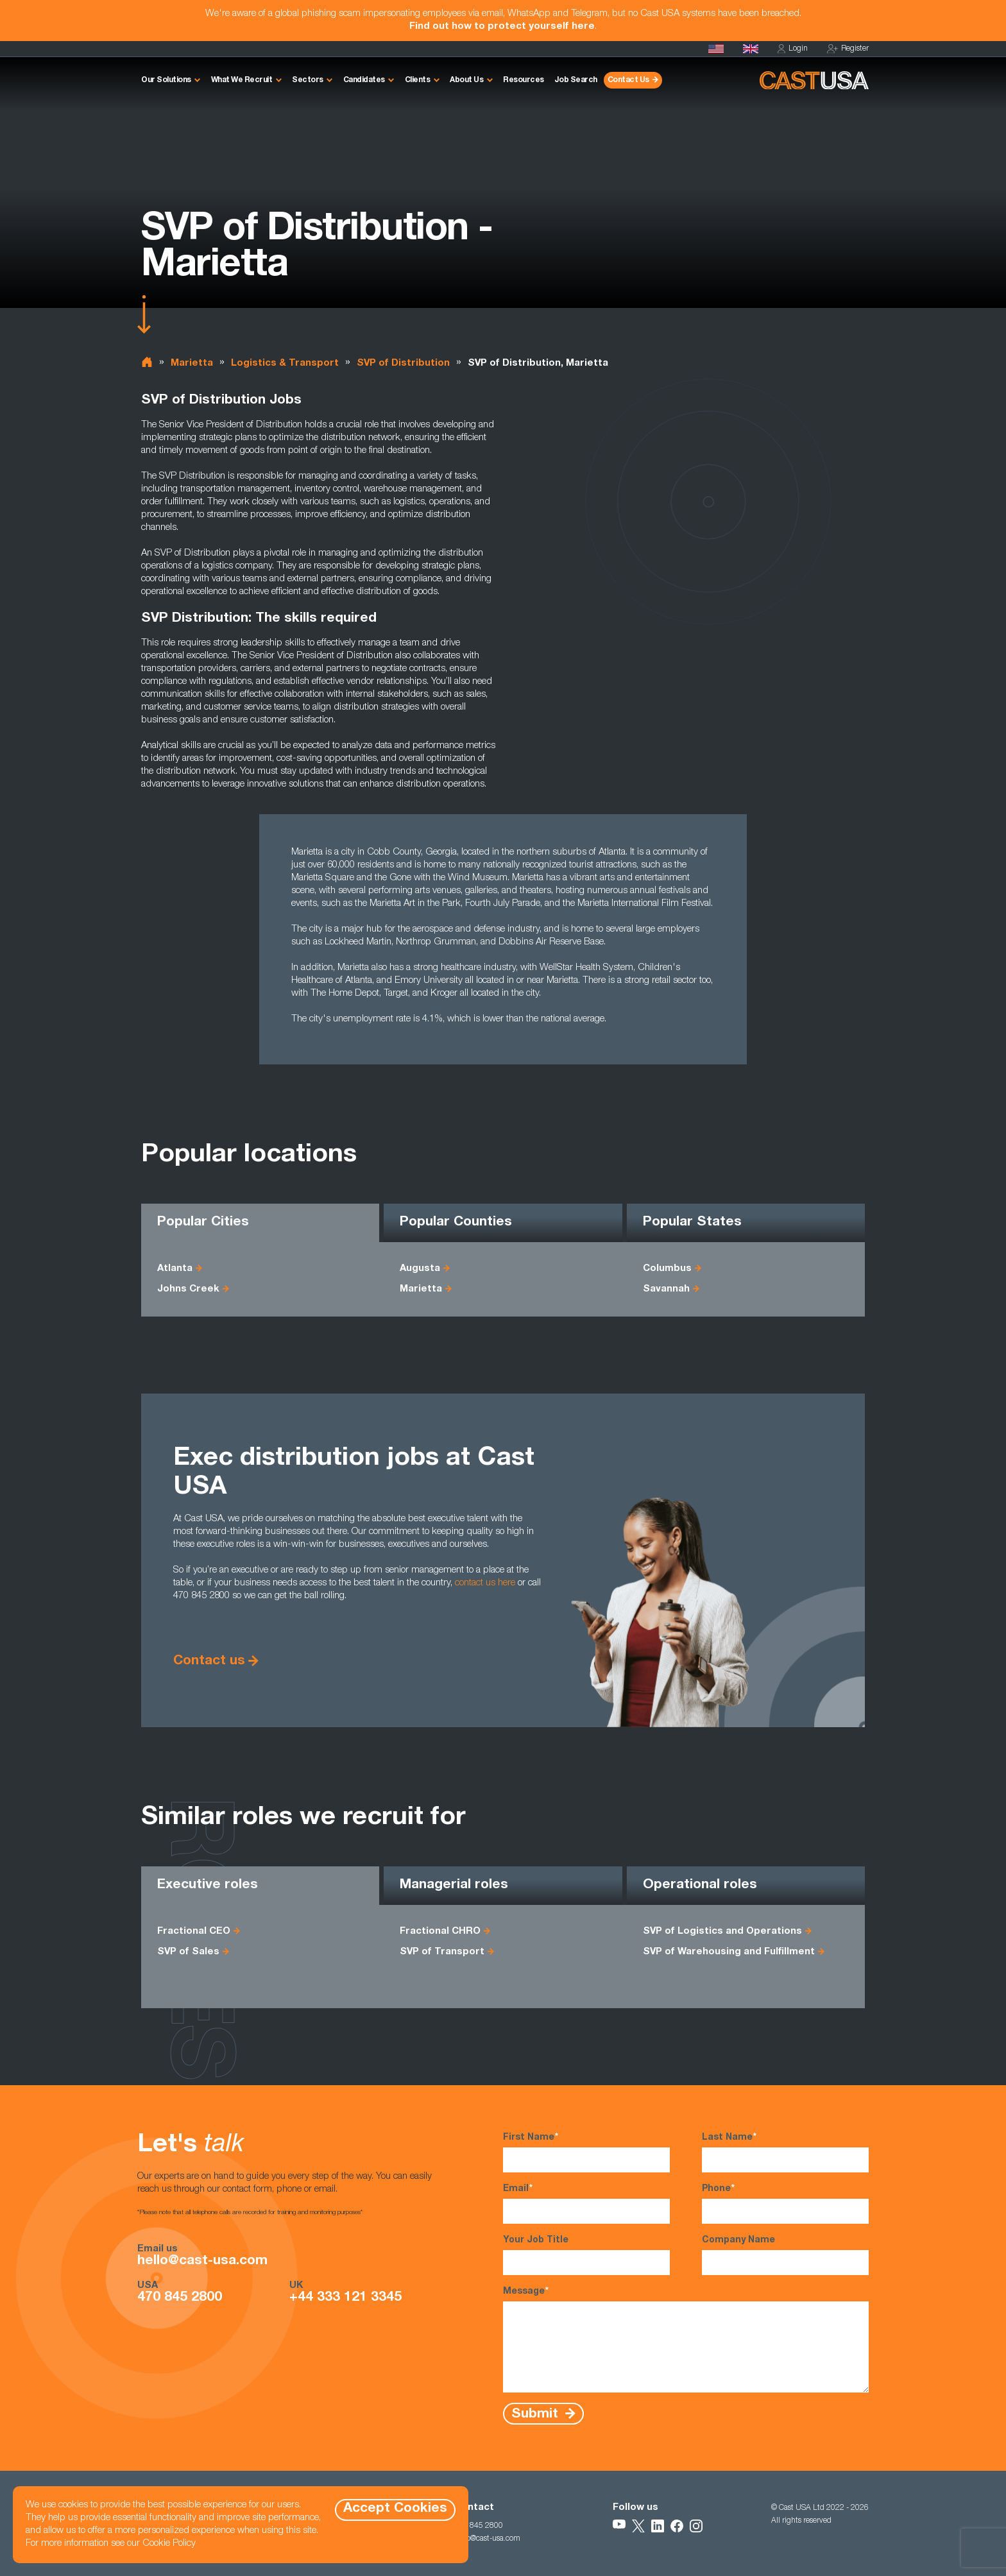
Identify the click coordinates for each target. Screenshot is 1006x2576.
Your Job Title (586, 2255)
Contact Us (628, 80)
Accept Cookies (395, 2509)
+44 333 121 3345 (345, 2298)
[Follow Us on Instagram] (696, 2526)
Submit (536, 2414)
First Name (586, 2151)
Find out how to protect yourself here (502, 26)
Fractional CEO (193, 1931)
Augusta (420, 1269)
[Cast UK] (750, 48)
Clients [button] (418, 80)
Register (848, 49)
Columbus (667, 1269)
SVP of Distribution (403, 363)
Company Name (785, 2255)
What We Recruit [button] (242, 80)
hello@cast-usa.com (202, 2261)
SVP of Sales (188, 1952)
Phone (785, 2203)
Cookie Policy (169, 2543)
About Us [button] (466, 80)
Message (686, 2339)
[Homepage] (716, 48)
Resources (523, 80)
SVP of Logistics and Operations (722, 1931)
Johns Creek (188, 1289)
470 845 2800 (179, 2298)
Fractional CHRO (440, 1931)
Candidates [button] (364, 80)
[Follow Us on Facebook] (676, 2526)
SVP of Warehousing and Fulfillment (729, 1952)
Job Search (575, 80)
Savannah (666, 1289)
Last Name (785, 2151)
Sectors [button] (307, 80)
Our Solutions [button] (166, 80)
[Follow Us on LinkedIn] (657, 2526)
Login (793, 49)
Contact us (209, 1661)
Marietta (192, 363)
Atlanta (174, 1269)
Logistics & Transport (285, 363)
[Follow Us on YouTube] (619, 2526)
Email (586, 2203)
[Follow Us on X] (638, 2526)
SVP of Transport (442, 1952)
